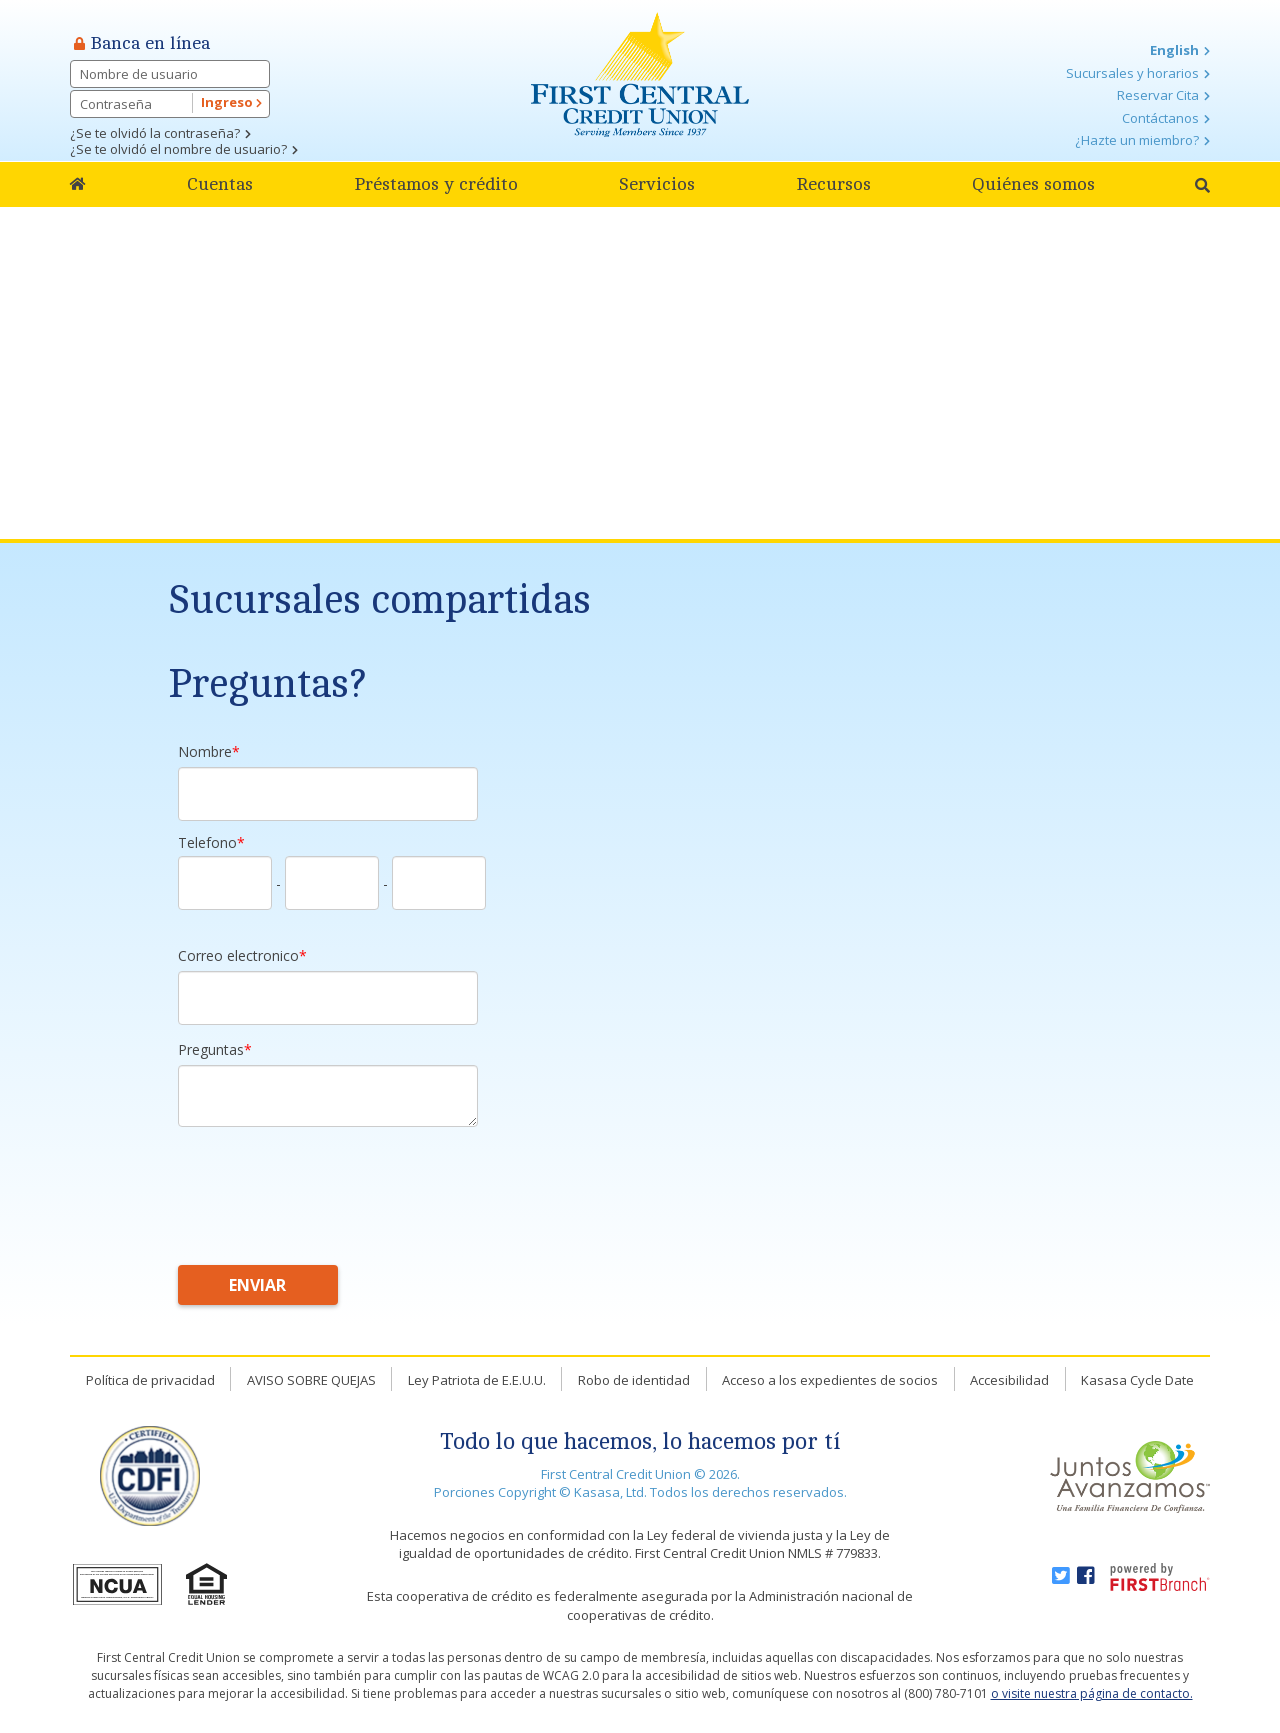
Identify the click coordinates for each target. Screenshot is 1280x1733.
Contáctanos (1160, 118)
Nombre (205, 751)
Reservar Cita (1158, 95)
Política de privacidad (150, 1380)
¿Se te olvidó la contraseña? (155, 133)
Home (78, 184)
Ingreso (231, 102)
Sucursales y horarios (1132, 73)
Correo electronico (238, 955)
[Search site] (1202, 185)
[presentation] (330, 1185)
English (1174, 50)
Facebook (1086, 1576)
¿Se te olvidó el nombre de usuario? (178, 149)
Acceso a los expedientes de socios (830, 1380)
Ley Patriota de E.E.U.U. (477, 1380)
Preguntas (211, 1049)
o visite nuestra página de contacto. (1092, 1693)
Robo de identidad (634, 1380)
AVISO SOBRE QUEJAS (311, 1380)
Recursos (833, 184)
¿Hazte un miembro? (1137, 140)
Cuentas (220, 184)
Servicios (657, 184)
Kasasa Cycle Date (1137, 1380)
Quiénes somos (1033, 184)
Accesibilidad (1009, 1380)
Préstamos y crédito (436, 184)
